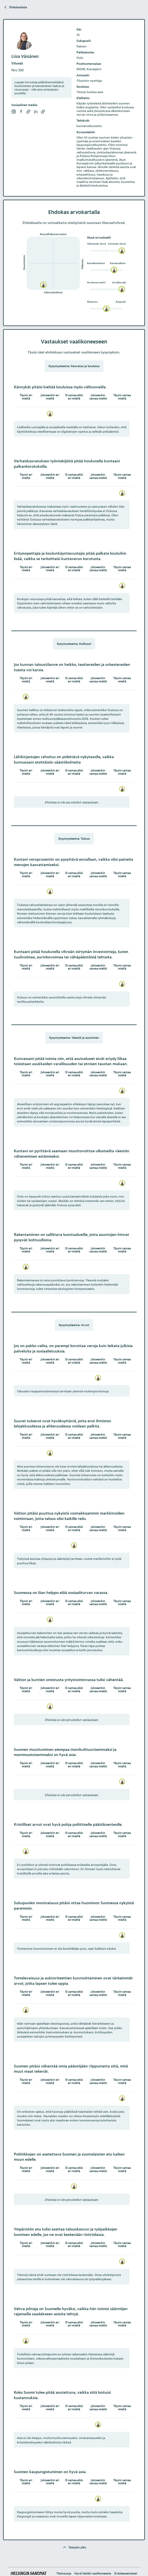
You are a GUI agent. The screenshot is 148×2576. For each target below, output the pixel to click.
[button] (125, 2573)
